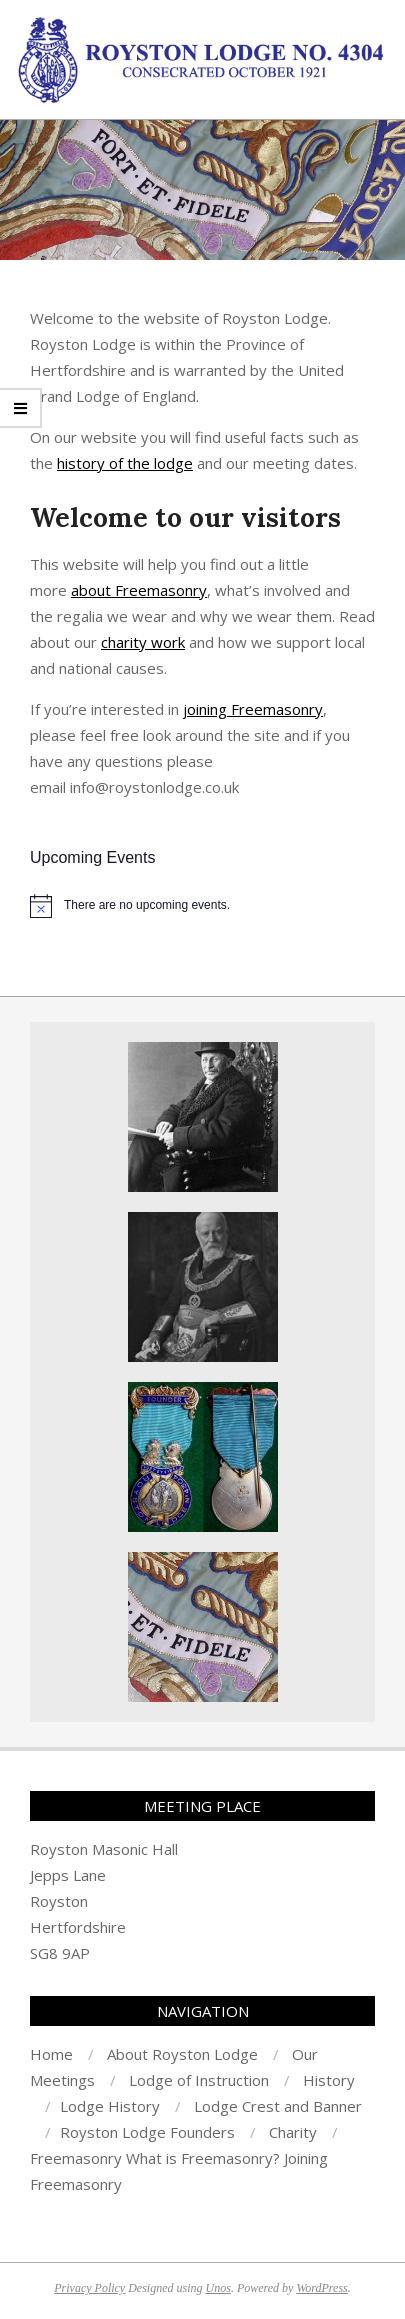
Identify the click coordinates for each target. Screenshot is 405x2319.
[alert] (202, 906)
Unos (218, 2288)
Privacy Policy (89, 2288)
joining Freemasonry (253, 709)
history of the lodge (125, 463)
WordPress (321, 2288)
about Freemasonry (139, 590)
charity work (143, 642)
